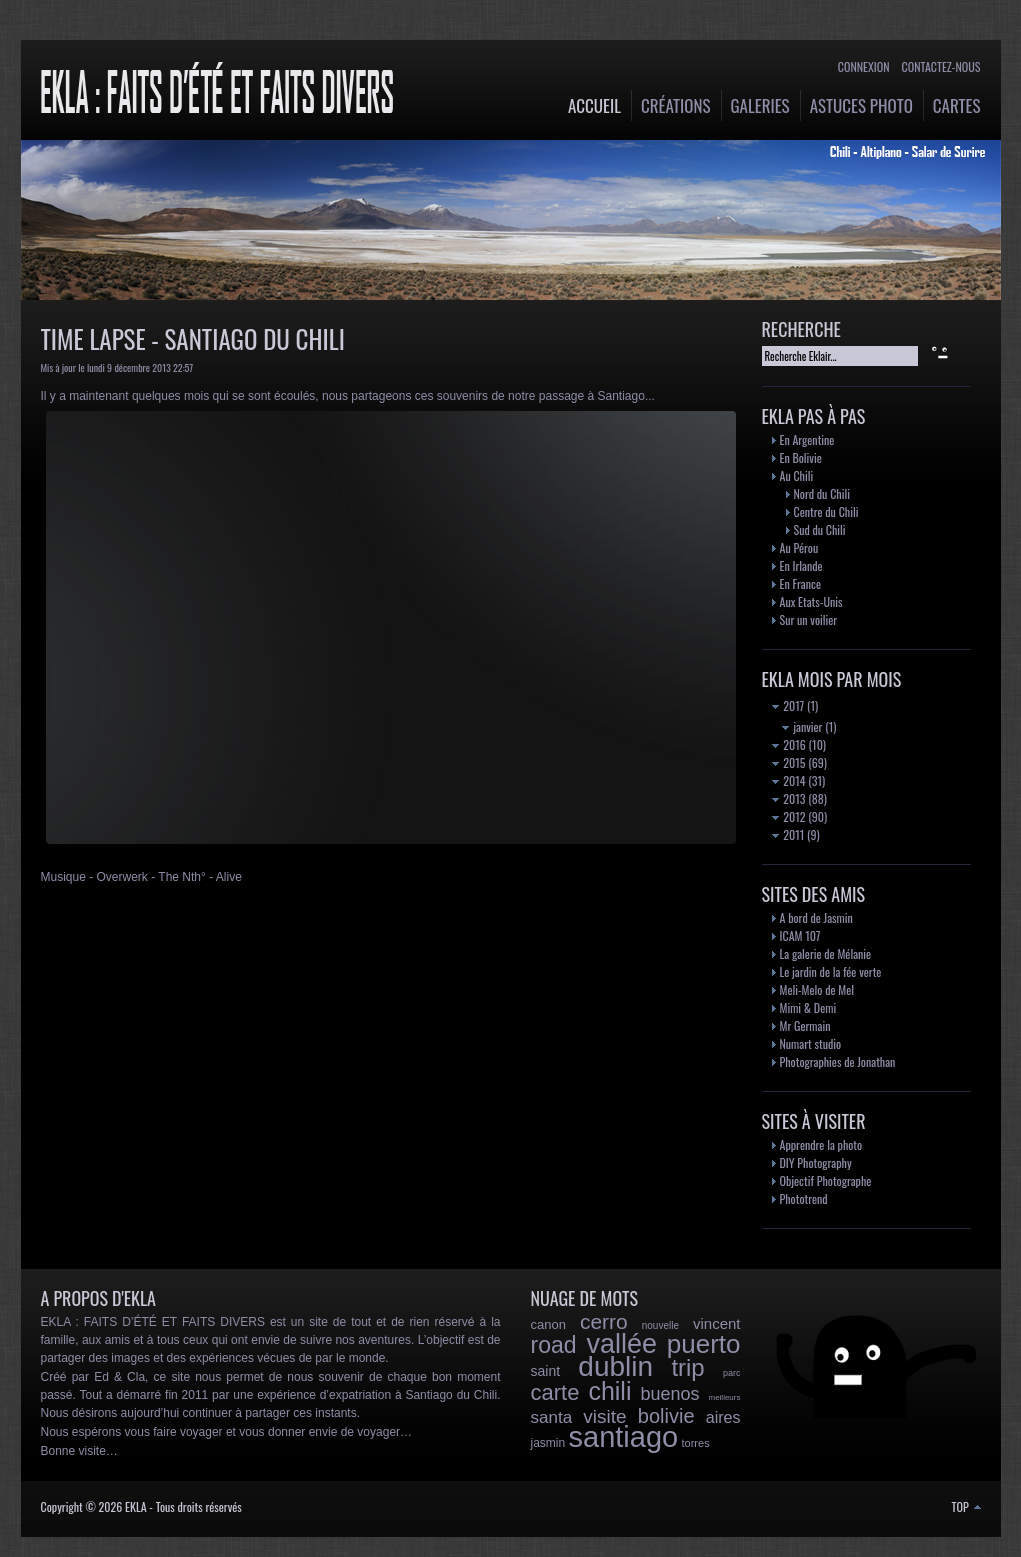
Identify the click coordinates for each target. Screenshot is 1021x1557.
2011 (788, 834)
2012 (789, 816)
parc (732, 1373)
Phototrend (804, 1198)
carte (555, 1392)
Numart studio (811, 1043)
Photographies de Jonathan (838, 1061)
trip (687, 1367)
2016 (789, 744)
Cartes (957, 105)
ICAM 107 (800, 935)
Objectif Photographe (826, 1180)
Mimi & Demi (808, 1007)
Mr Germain (805, 1025)
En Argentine (807, 439)
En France (800, 583)
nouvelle (660, 1325)
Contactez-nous (941, 66)
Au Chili (797, 475)
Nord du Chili (822, 493)
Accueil (594, 105)
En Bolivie (801, 457)
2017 (788, 705)
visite (604, 1416)
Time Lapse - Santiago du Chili (193, 338)
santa (552, 1417)
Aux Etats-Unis (811, 601)
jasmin (548, 1443)
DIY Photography (816, 1162)
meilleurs (724, 1397)
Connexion (864, 66)
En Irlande (801, 565)
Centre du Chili (826, 511)
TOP (966, 1506)
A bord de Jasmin (816, 917)
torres (696, 1443)
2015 (789, 762)
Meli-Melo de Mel (817, 989)
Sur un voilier (809, 619)
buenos (669, 1394)
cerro (604, 1321)
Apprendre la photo (821, 1144)
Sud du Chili (820, 529)
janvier (802, 726)
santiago (624, 1437)
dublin (615, 1366)
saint (546, 1371)
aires (723, 1417)
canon (548, 1324)
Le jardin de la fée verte (831, 971)
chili (609, 1391)
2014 (789, 780)
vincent (717, 1323)
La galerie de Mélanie (826, 953)
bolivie (666, 1416)
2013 (789, 798)
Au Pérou (799, 547)
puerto (704, 1344)
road (554, 1345)
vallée (621, 1344)
